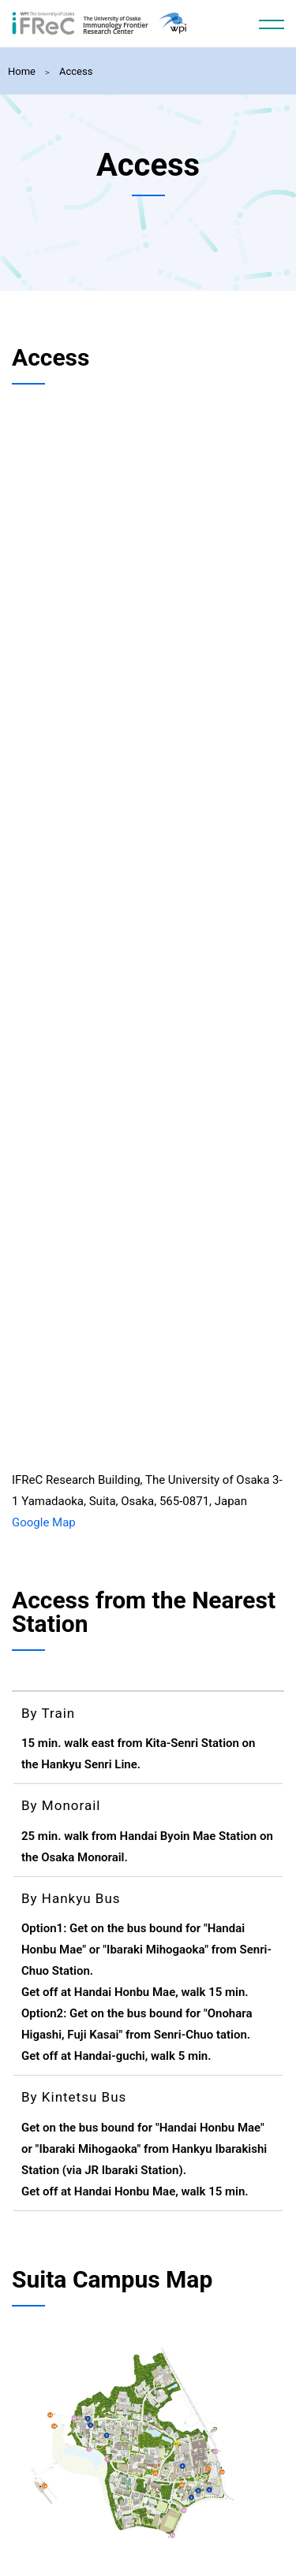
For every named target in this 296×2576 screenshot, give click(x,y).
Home (22, 71)
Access (75, 71)
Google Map (44, 1522)
